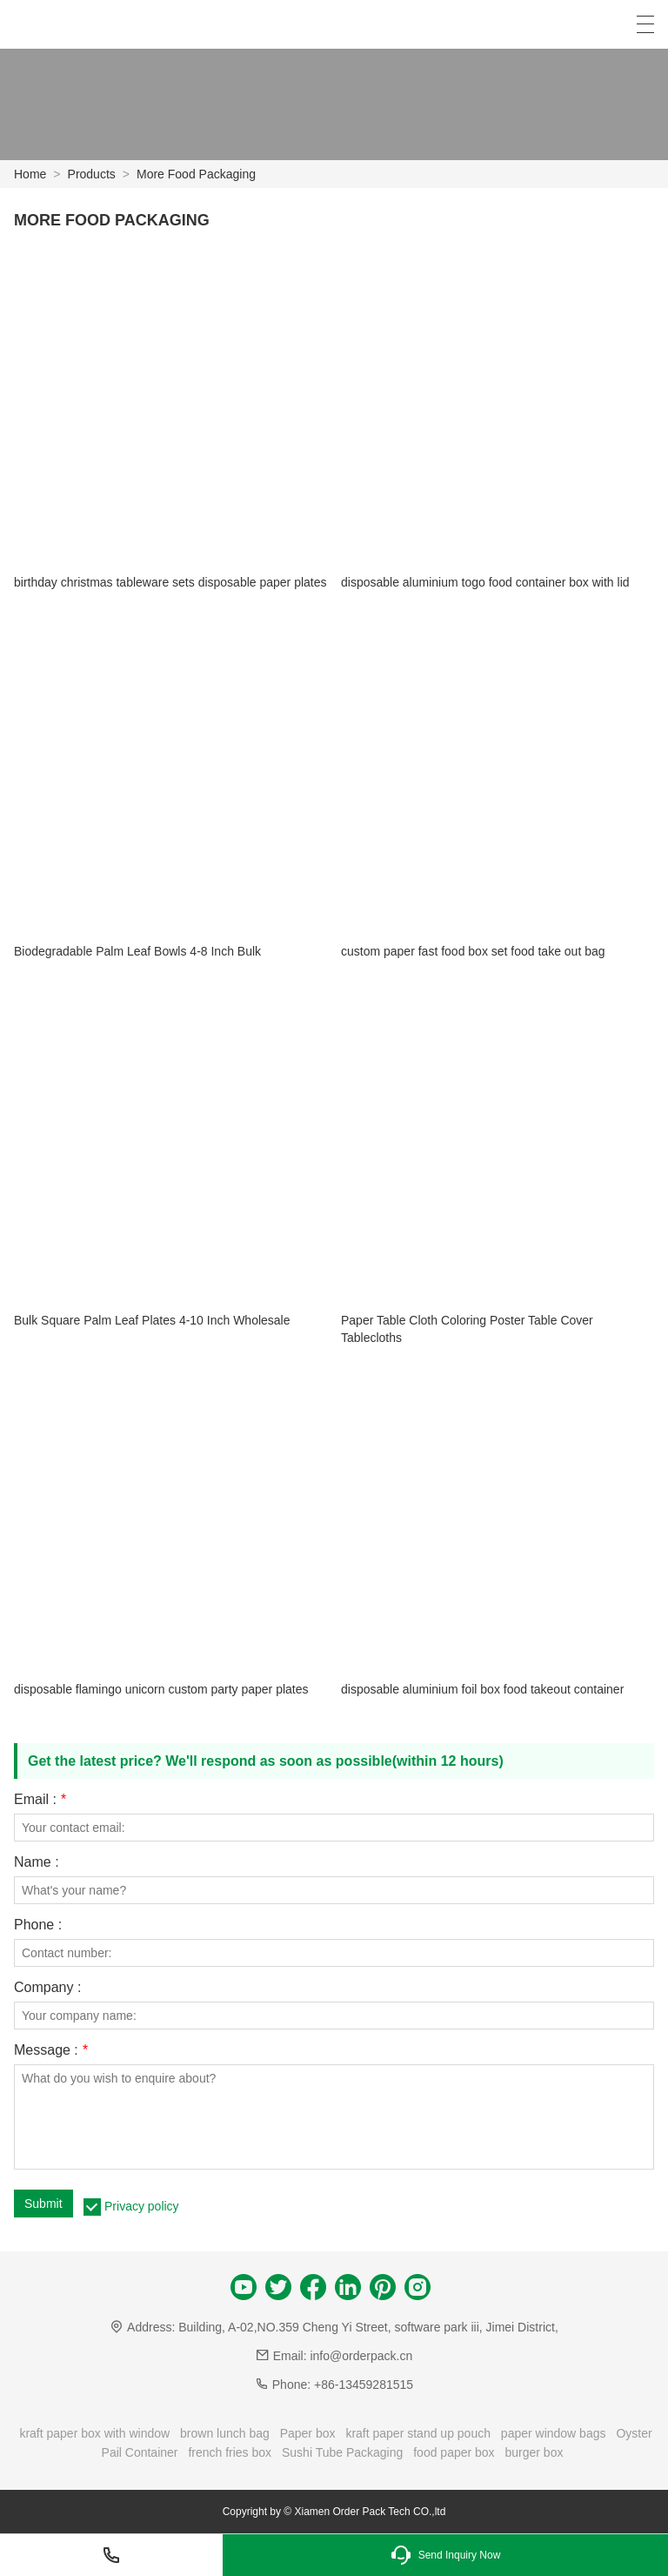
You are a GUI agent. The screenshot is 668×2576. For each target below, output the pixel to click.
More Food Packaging (196, 174)
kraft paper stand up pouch (418, 2433)
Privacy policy (141, 2206)
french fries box (229, 2452)
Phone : (38, 1925)
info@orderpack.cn (361, 2356)
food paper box (453, 2452)
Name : (36, 1862)
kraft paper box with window (94, 2433)
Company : (47, 1988)
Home (30, 174)
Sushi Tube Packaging (342, 2452)
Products (92, 174)
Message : (51, 2050)
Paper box (308, 2433)
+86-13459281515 (363, 2385)
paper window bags (553, 2433)
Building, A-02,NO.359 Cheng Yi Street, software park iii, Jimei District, (368, 2327)
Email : (40, 1800)
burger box (534, 2452)
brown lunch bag (225, 2433)
